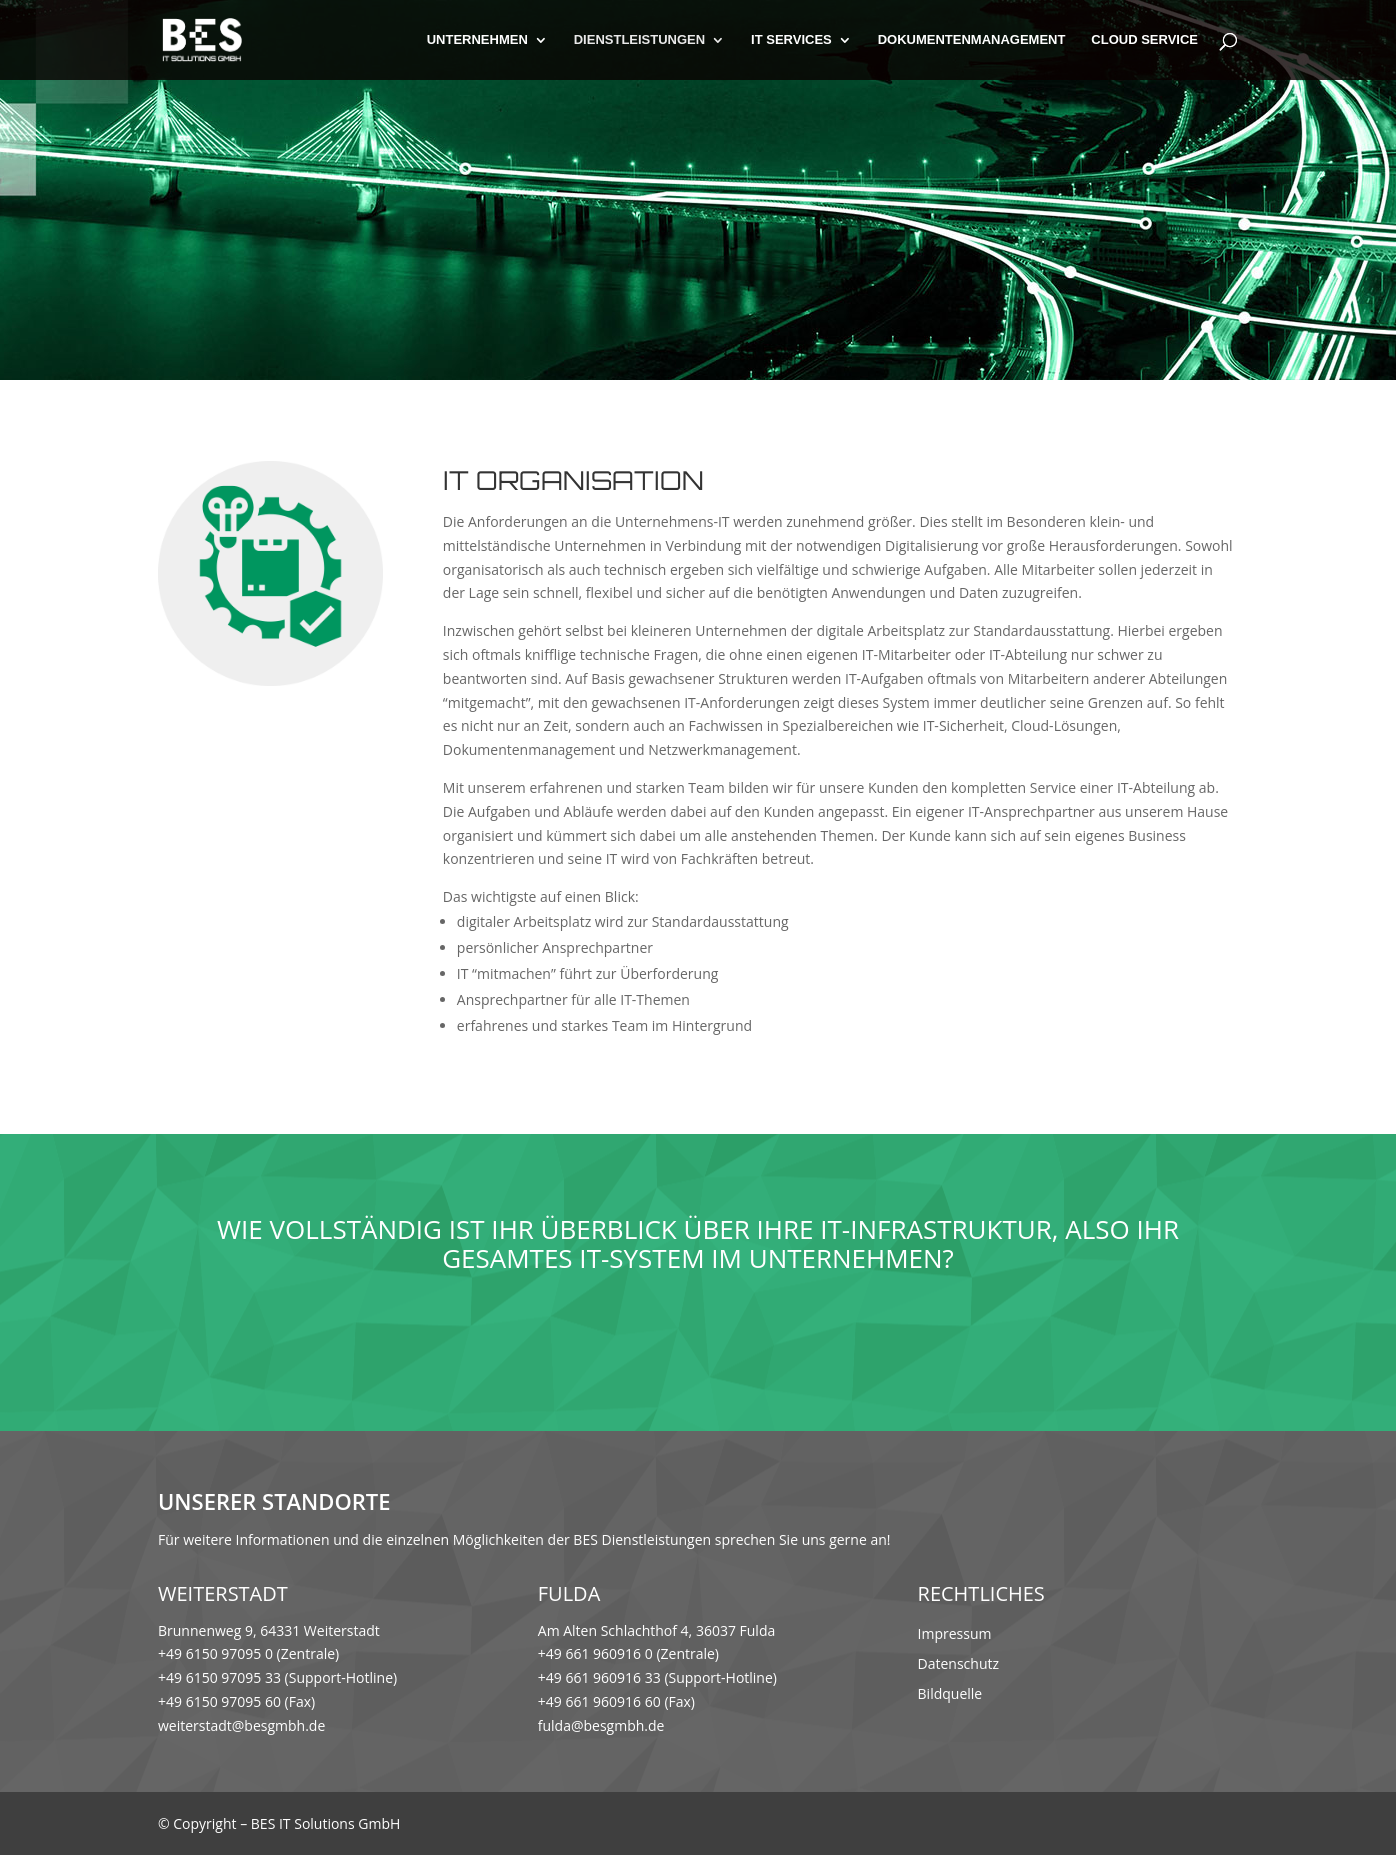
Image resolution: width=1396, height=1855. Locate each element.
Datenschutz (958, 1665)
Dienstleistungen (639, 40)
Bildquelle (950, 1695)
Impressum (955, 1635)
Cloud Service (1144, 40)
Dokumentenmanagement (972, 40)
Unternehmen (477, 40)
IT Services (791, 40)
